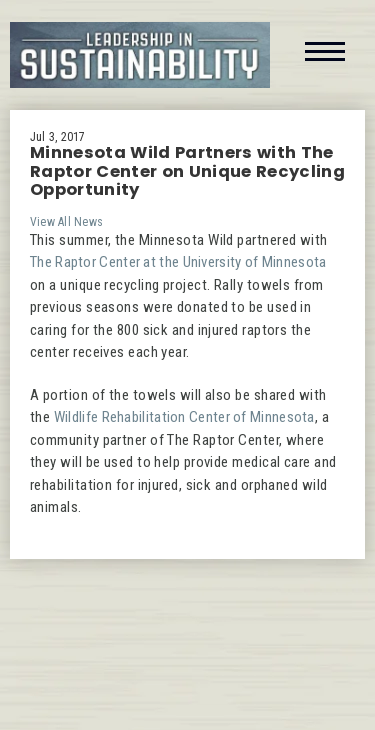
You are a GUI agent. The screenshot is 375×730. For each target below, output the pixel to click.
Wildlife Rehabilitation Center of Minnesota (184, 417)
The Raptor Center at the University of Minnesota (178, 262)
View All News (66, 222)
